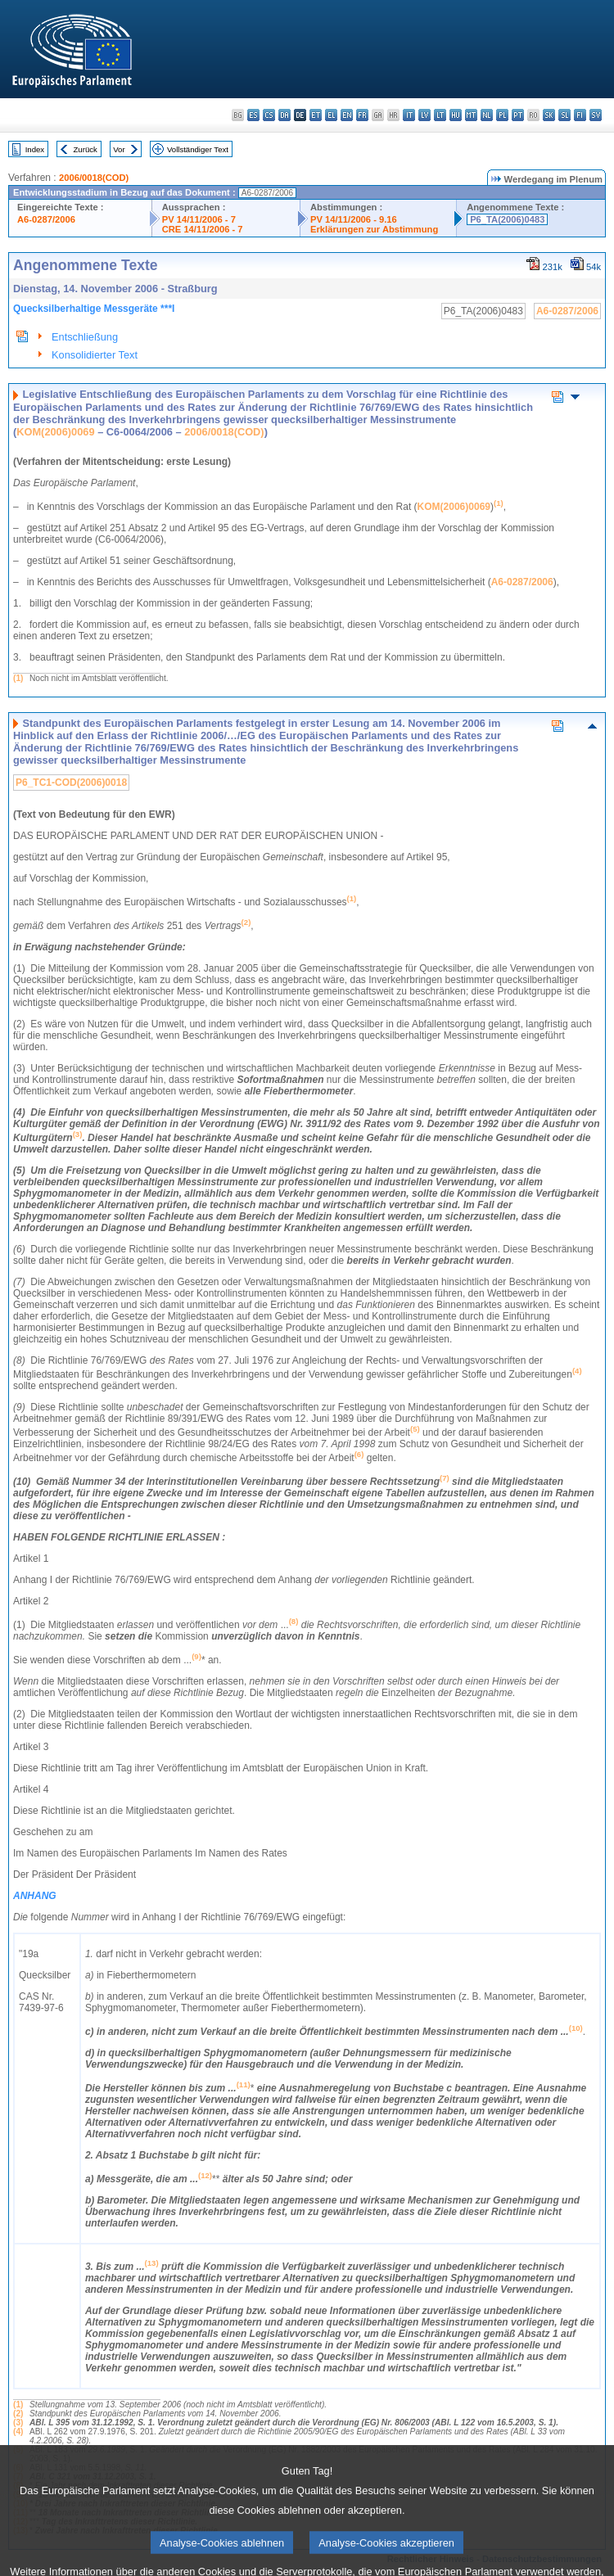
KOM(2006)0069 (55, 432)
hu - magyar (455, 115)
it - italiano (409, 115)
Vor (118, 149)
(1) (18, 678)
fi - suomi (580, 115)
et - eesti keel (315, 115)
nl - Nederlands (487, 115)
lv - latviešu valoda (424, 115)
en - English (347, 115)
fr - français (362, 115)
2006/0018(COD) (94, 178)
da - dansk (284, 115)
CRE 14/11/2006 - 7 (202, 229)
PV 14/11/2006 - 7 (199, 219)
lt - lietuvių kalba (440, 115)
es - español (253, 115)
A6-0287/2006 (46, 219)
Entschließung (85, 337)
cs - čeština (269, 115)
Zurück (85, 149)
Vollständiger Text (197, 149)
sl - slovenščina (564, 115)
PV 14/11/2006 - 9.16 (353, 219)
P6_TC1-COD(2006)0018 (71, 782)
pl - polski (502, 115)
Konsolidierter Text (95, 355)
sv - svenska (595, 115)
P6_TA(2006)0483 (507, 219)
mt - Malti (471, 115)
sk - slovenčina (549, 115)
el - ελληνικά (331, 115)
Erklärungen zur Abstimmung (374, 229)
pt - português (518, 115)
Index (34, 149)
